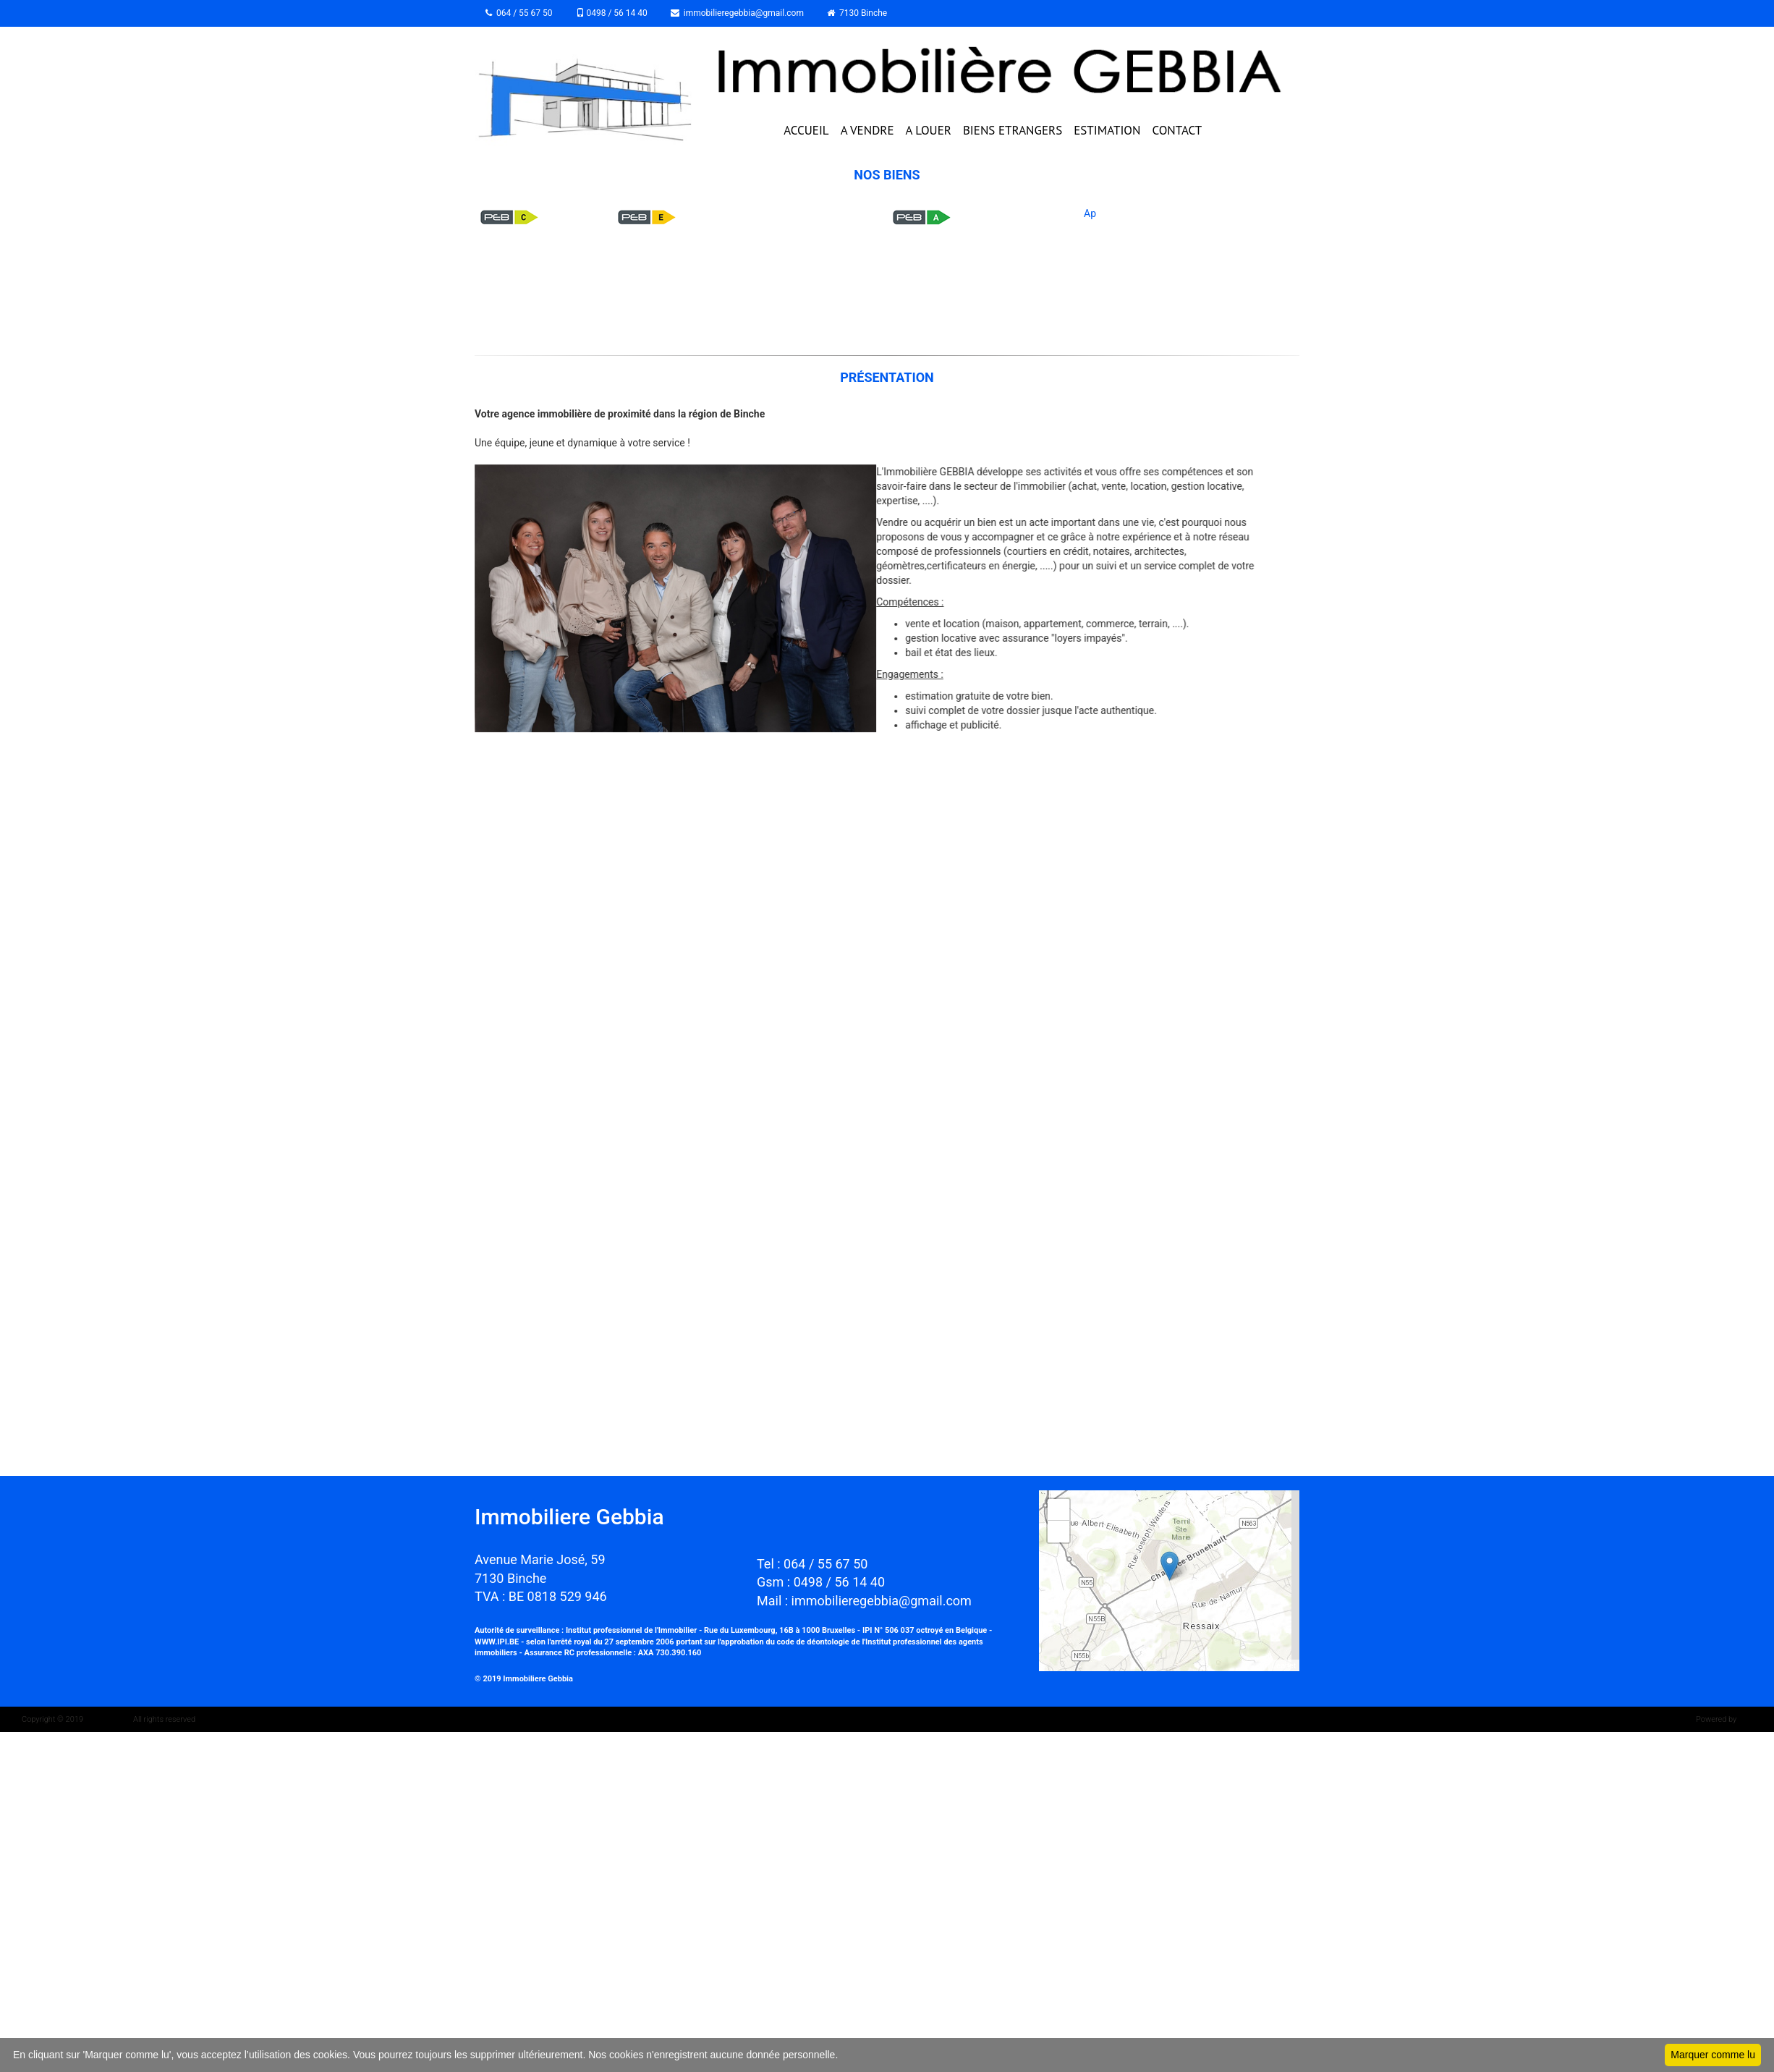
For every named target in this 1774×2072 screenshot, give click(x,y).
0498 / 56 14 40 (612, 13)
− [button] (1059, 1531)
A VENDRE (867, 130)
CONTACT (1177, 130)
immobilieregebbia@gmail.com (737, 13)
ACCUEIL (806, 130)
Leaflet (1284, 1665)
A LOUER (928, 130)
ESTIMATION (1107, 130)
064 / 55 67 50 (519, 13)
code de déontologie (813, 1642)
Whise (1751, 1719)
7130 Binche (857, 13)
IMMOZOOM (106, 1719)
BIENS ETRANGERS (1012, 130)
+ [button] (1059, 1510)
